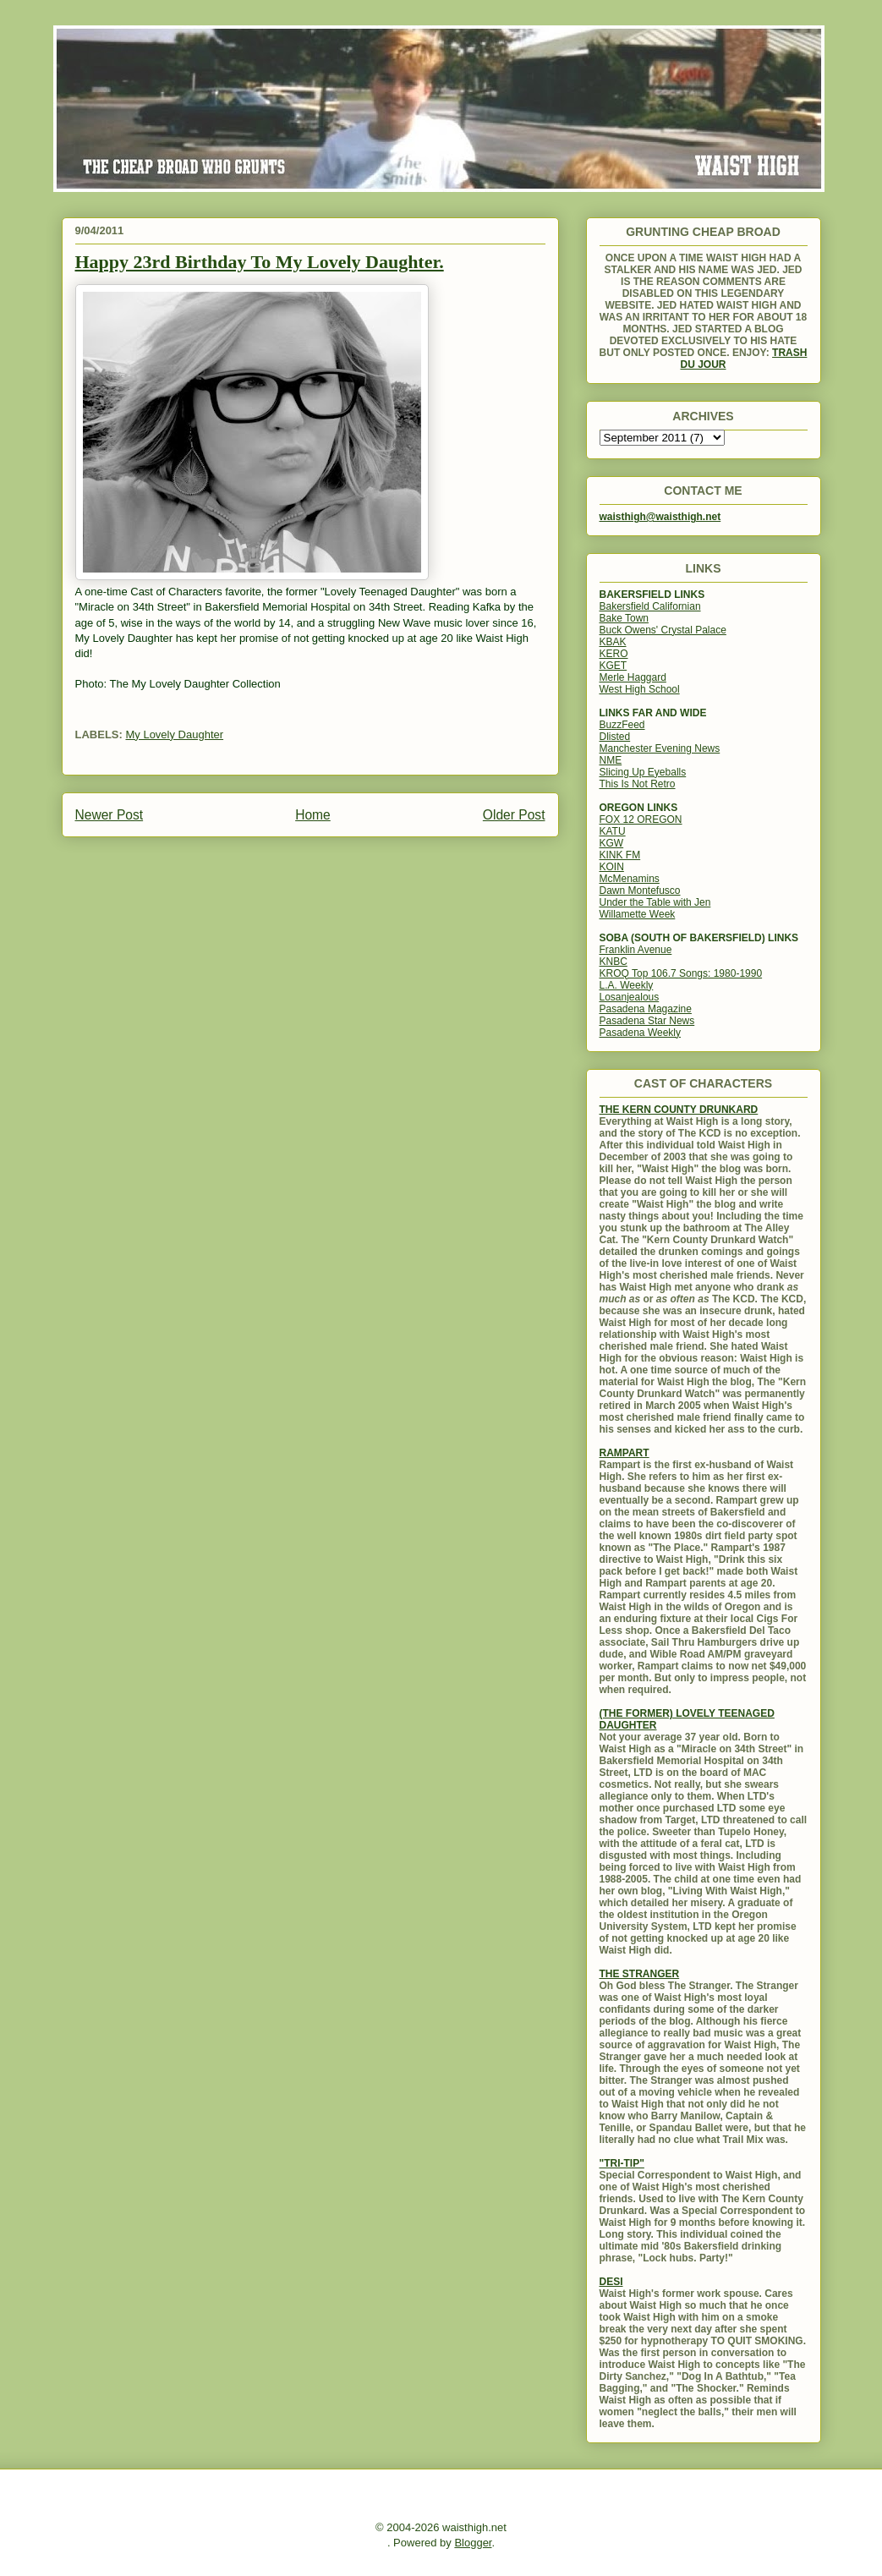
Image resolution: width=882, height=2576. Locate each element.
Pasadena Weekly (641, 1033)
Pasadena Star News (647, 1021)
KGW (612, 843)
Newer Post (109, 815)
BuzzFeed (622, 725)
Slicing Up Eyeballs (643, 772)
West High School (640, 689)
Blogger (472, 2542)
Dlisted (615, 737)
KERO (614, 654)
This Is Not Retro (638, 784)
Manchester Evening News (660, 748)
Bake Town (624, 618)
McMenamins (630, 879)
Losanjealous (630, 997)
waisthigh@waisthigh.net (660, 517)
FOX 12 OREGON (641, 819)
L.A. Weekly (627, 985)
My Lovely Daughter (174, 734)
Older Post (514, 815)
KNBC (613, 961)
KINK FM (620, 855)
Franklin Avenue (636, 950)
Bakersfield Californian (650, 606)
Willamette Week (638, 914)
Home (313, 815)
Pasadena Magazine (646, 1009)
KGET (613, 665)
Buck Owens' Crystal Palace (663, 630)
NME (611, 760)
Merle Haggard (633, 677)
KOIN (612, 867)
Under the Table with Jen (655, 902)
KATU (613, 831)
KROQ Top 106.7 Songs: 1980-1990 (681, 973)
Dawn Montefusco (640, 890)
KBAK (613, 642)
